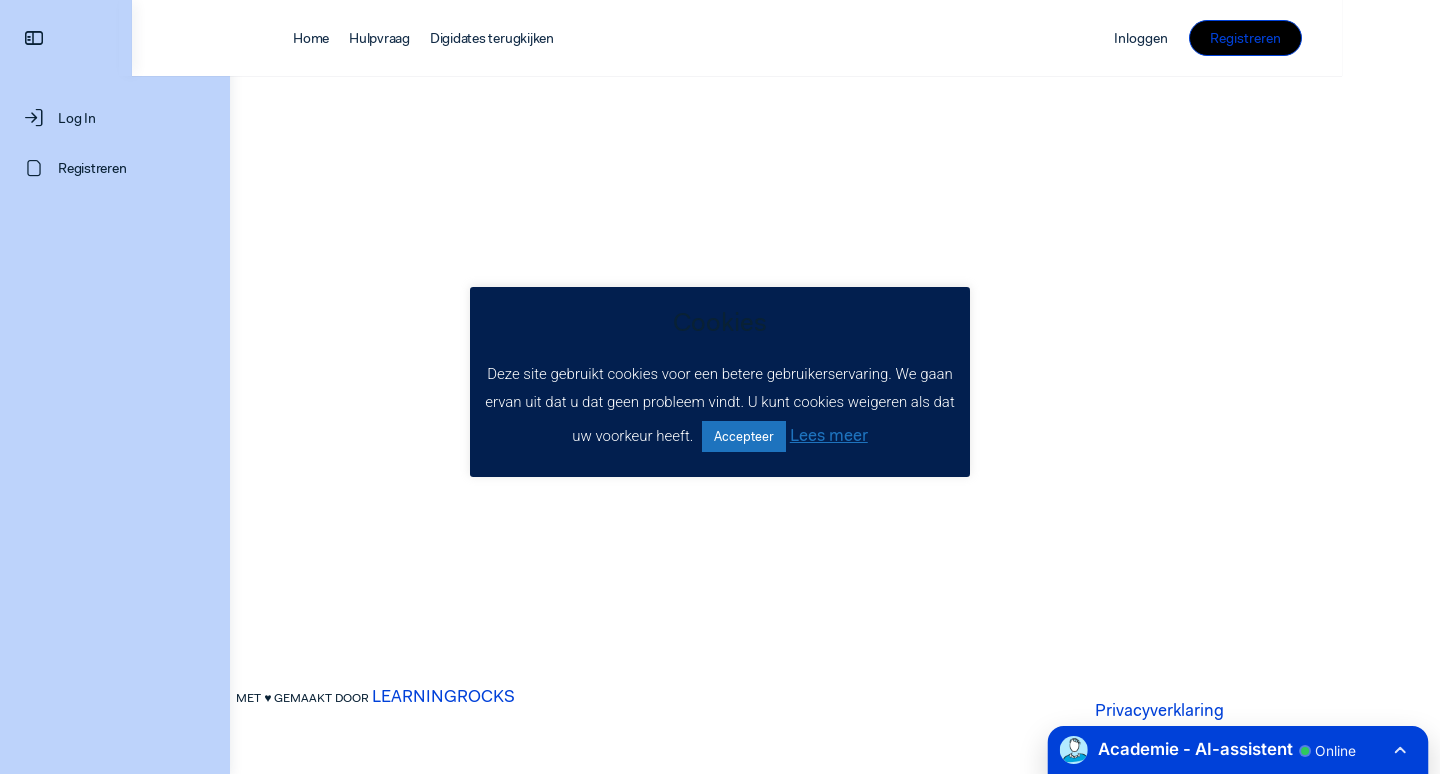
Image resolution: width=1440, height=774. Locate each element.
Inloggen (1239, 38)
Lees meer (829, 435)
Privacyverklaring (1208, 710)
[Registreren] (115, 168)
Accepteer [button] (744, 436)
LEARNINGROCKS (492, 696)
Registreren (1343, 38)
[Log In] (115, 118)
